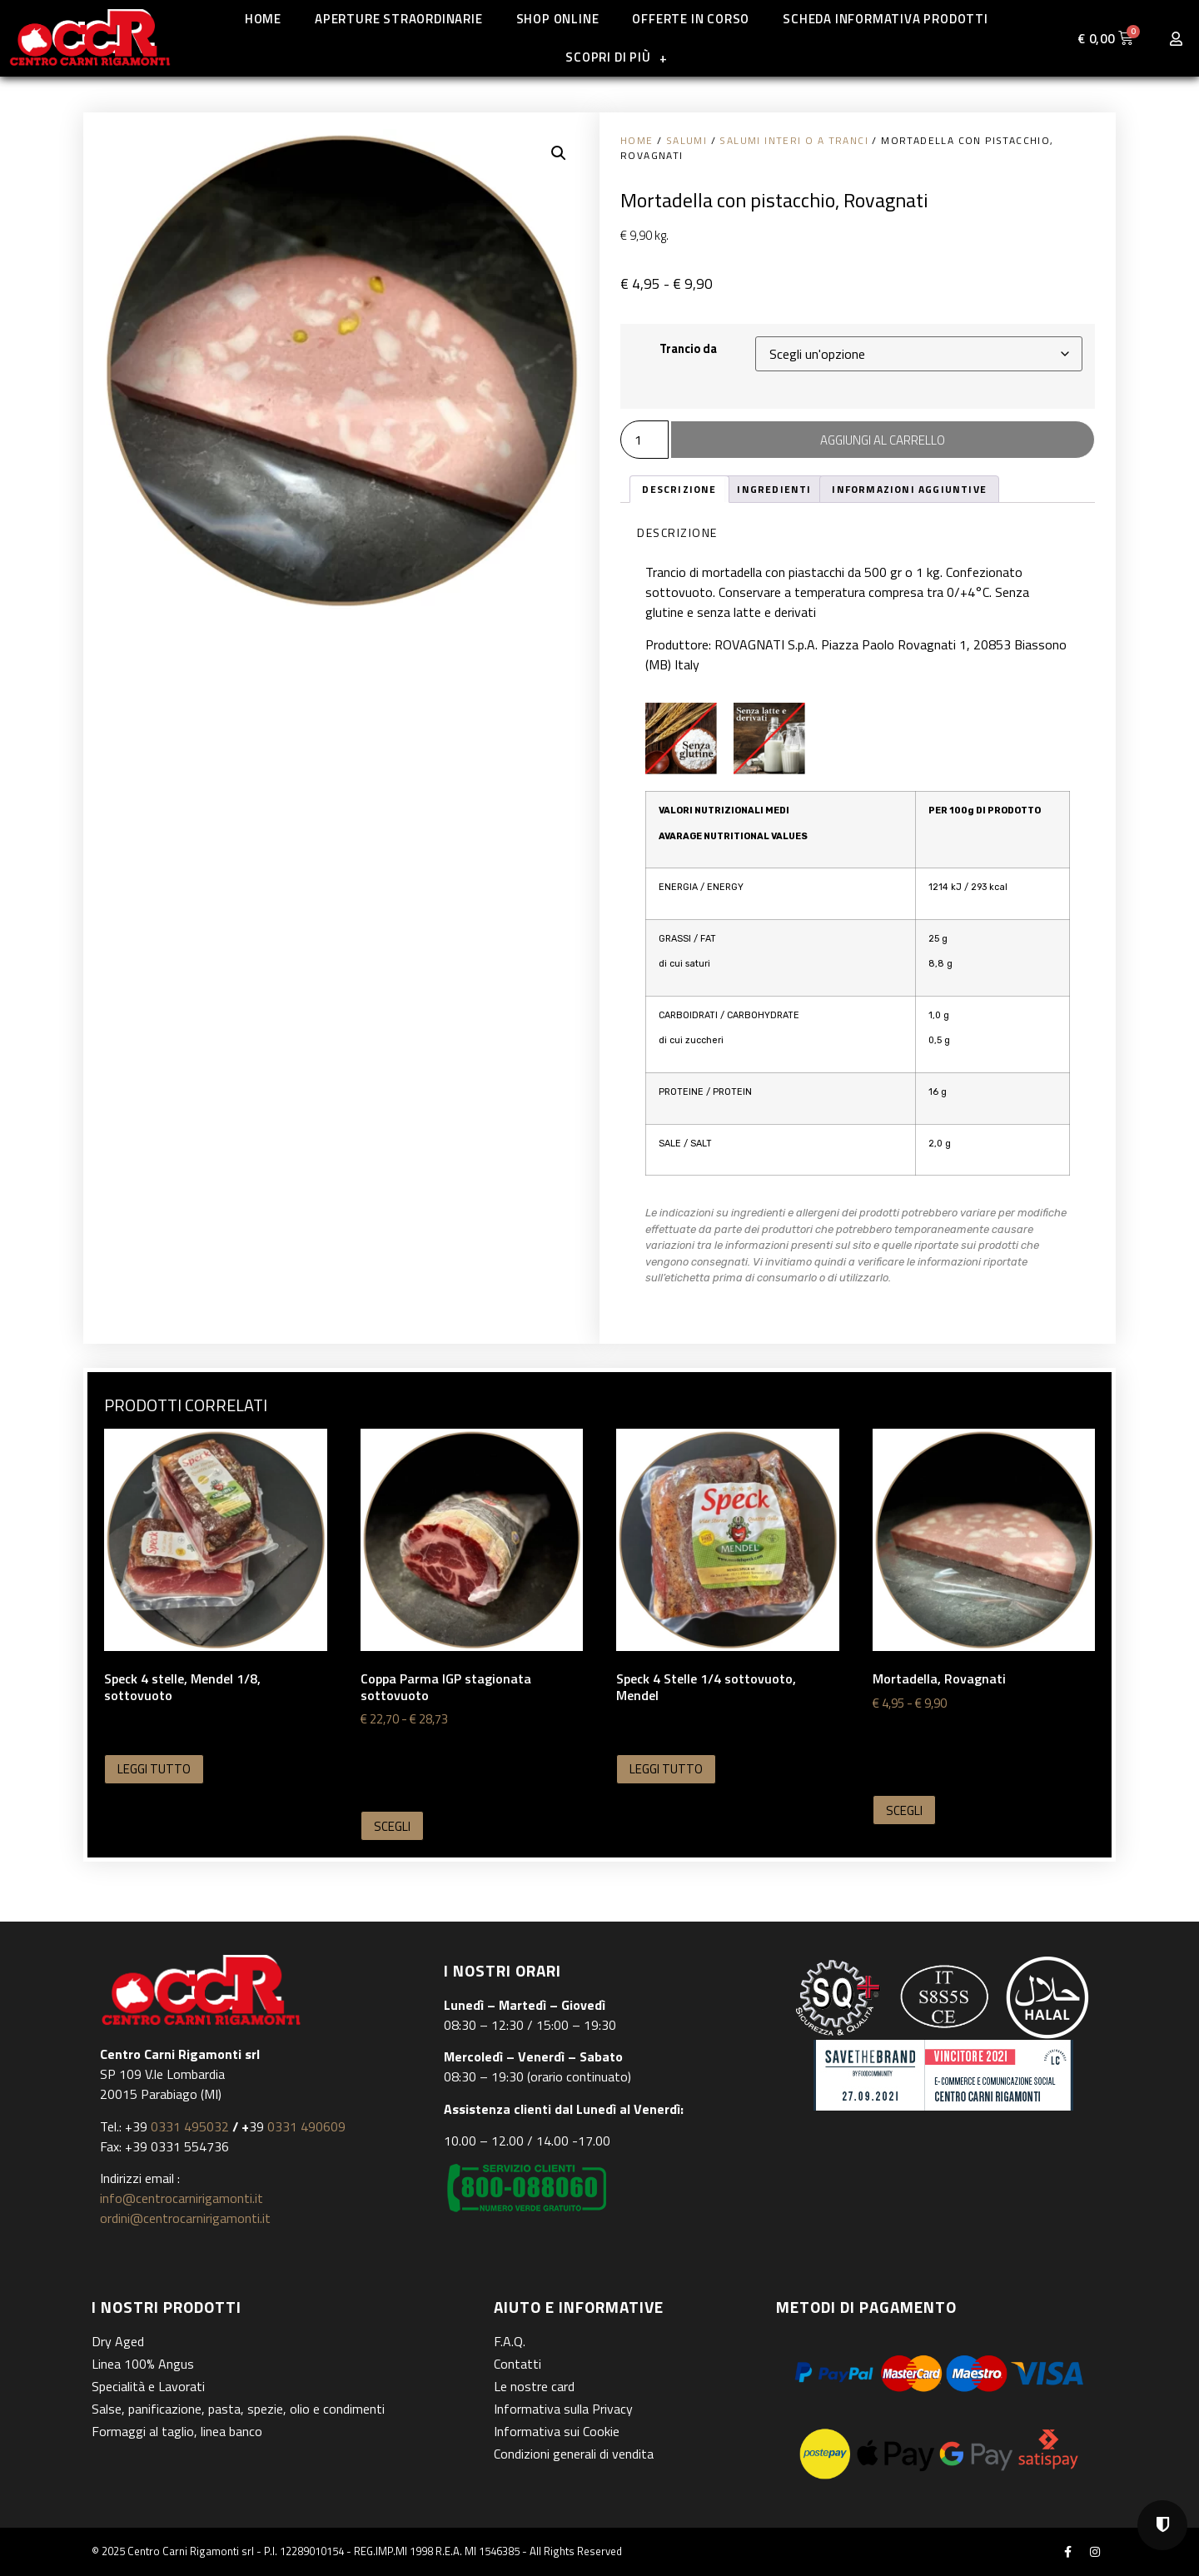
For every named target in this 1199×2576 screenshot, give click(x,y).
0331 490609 (305, 2126)
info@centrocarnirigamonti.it (181, 2198)
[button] (559, 153)
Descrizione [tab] (679, 489)
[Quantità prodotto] (644, 439)
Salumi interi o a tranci (793, 140)
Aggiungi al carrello (882, 440)
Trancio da (688, 349)
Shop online (558, 18)
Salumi (686, 140)
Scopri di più (616, 57)
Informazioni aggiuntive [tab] (909, 489)
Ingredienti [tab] (774, 489)
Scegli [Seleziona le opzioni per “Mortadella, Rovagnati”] (904, 1810)
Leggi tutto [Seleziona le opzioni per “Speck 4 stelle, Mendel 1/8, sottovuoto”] (154, 1768)
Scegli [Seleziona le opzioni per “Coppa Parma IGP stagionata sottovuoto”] (392, 1826)
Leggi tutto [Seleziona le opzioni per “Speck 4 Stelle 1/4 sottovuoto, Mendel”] (666, 1768)
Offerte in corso (690, 18)
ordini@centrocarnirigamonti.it (185, 2218)
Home (263, 18)
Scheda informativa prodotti (885, 18)
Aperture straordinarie (399, 18)
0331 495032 (190, 2126)
